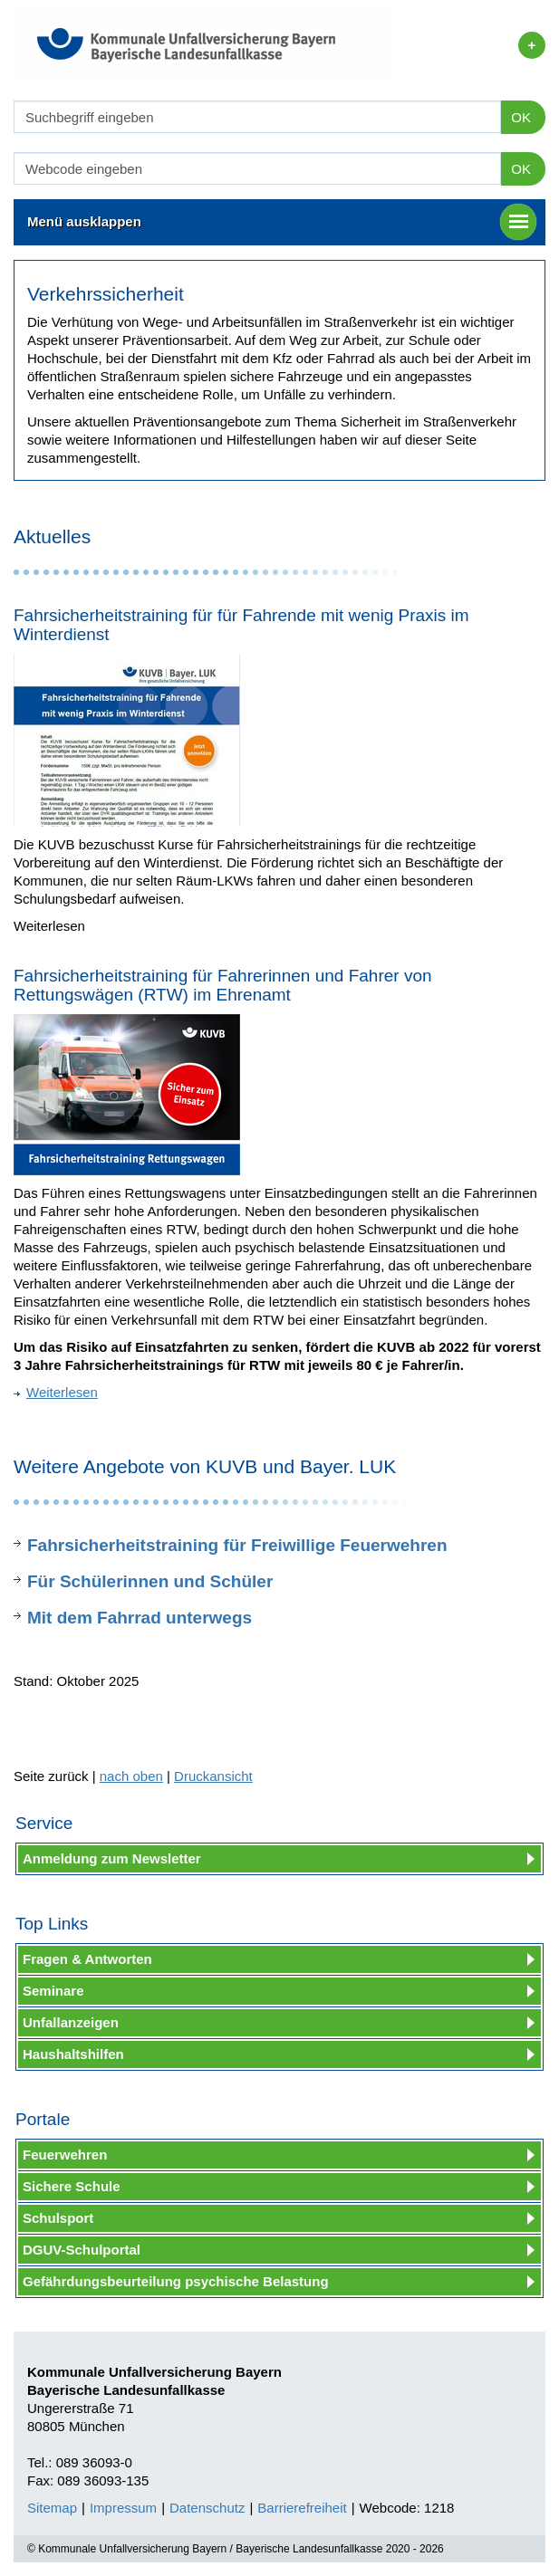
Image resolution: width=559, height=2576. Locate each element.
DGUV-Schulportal (81, 2249)
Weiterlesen (56, 1392)
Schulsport (58, 2218)
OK (521, 117)
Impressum (123, 2507)
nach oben (131, 1776)
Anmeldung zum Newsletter (112, 1858)
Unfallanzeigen (71, 2022)
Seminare (53, 1990)
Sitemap (52, 2507)
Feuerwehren (65, 2154)
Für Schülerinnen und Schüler (150, 1581)
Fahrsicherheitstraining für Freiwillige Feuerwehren (237, 1545)
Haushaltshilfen (73, 2054)
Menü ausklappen (281, 222)
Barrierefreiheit (301, 2507)
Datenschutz (207, 2507)
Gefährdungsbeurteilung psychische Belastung (176, 2281)
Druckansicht (213, 1776)
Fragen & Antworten (87, 1959)
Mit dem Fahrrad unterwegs (139, 1617)
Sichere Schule (71, 2186)
